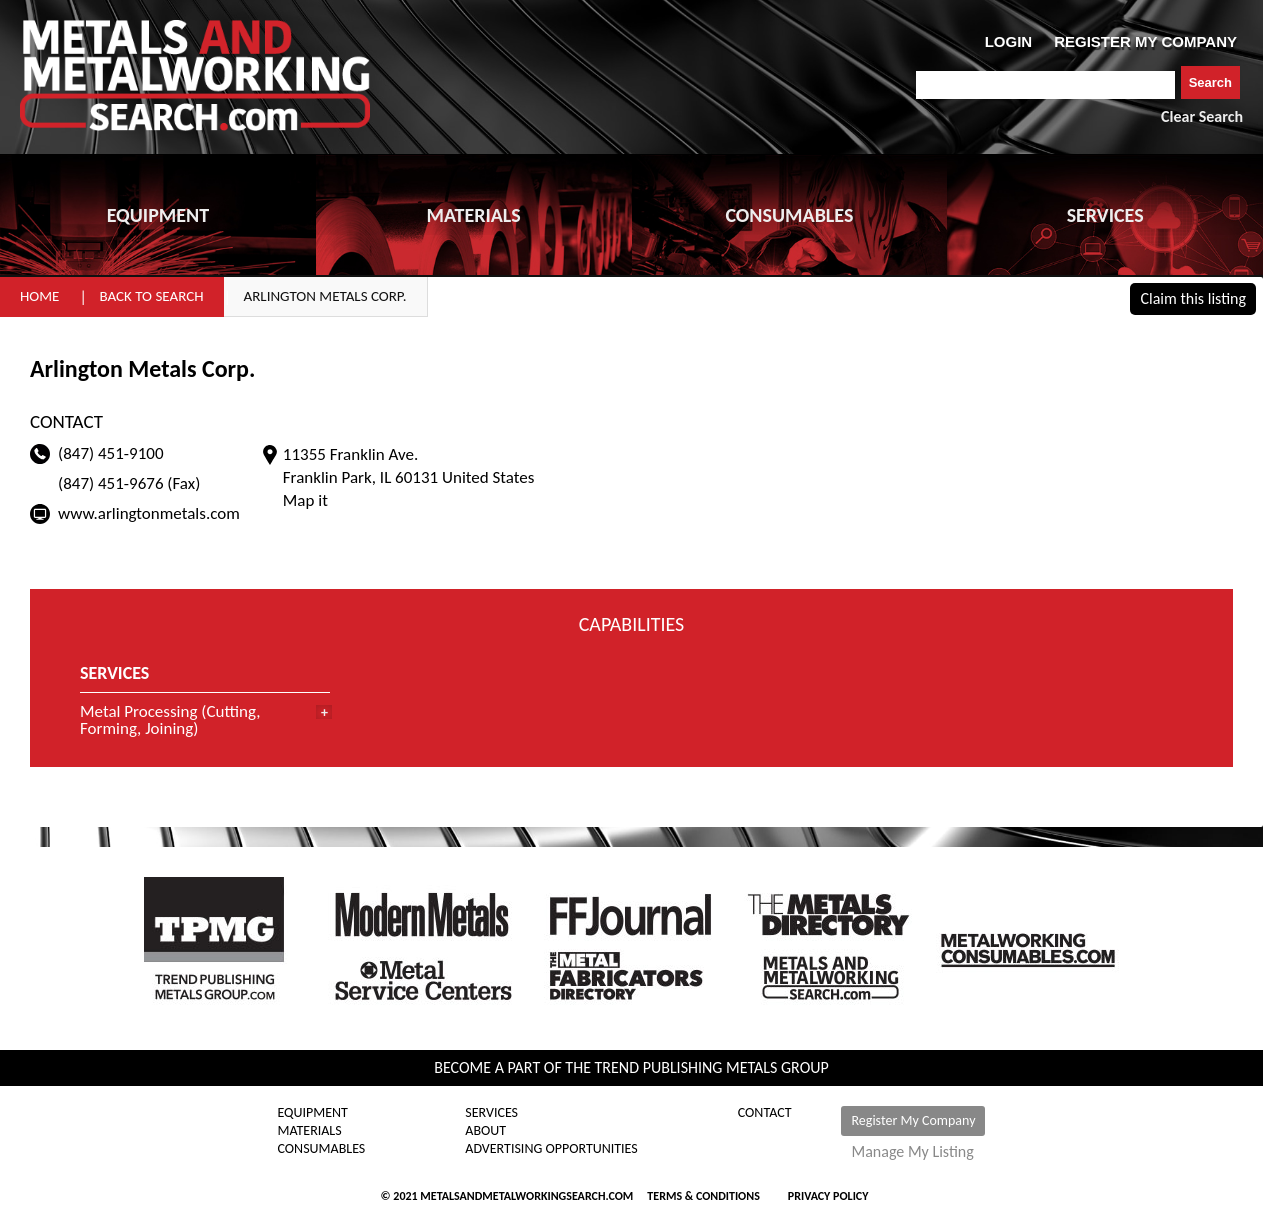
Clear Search (1202, 116)
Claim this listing (1193, 298)
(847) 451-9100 (111, 453)
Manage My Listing (912, 1152)
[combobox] (1045, 85)
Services (491, 1113)
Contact (765, 1113)
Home (39, 296)
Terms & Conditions (703, 1196)
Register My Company (913, 1120)
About (485, 1131)
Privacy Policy (828, 1196)
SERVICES (1105, 215)
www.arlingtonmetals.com (149, 513)
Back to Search (151, 296)
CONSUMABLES (789, 215)
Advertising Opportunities (551, 1149)
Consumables (322, 1149)
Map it (305, 500)
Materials (310, 1131)
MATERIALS (473, 215)
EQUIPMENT (158, 215)
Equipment (313, 1113)
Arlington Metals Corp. (325, 296)
